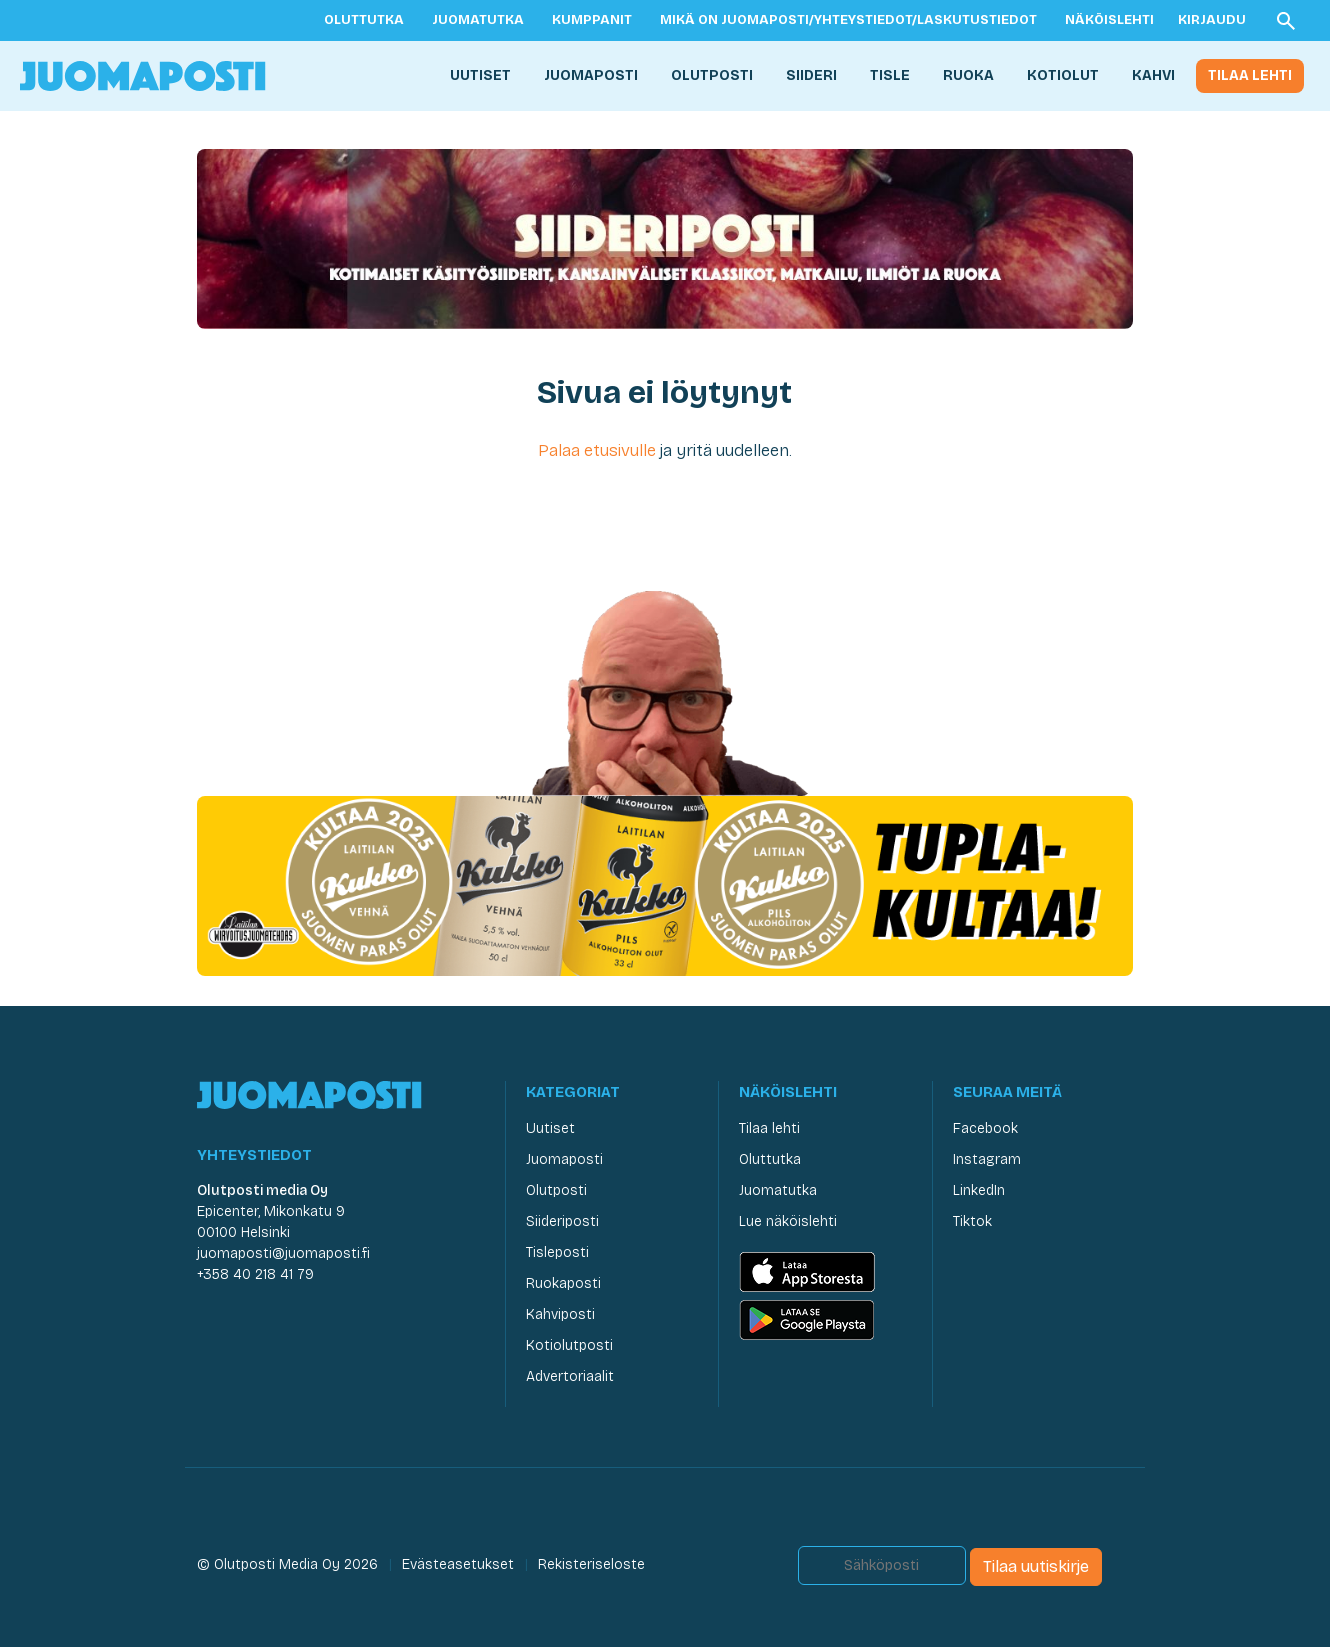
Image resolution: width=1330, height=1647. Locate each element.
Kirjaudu (1212, 20)
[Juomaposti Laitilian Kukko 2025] (665, 884)
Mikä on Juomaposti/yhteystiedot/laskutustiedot (848, 20)
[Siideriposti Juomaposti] (665, 237)
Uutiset (480, 75)
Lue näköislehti (788, 1221)
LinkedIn (979, 1190)
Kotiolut (1063, 75)
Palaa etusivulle (597, 450)
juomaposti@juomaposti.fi (283, 1253)
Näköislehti (1109, 20)
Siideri (811, 75)
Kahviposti (560, 1314)
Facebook (985, 1128)
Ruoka (968, 75)
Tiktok (972, 1221)
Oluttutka (364, 20)
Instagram (987, 1159)
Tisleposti (557, 1252)
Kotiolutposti (569, 1345)
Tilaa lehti (1250, 75)
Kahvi (1153, 75)
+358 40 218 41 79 (255, 1274)
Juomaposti (591, 75)
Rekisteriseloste (591, 1564)
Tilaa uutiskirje (1036, 1566)
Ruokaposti (563, 1283)
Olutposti (712, 75)
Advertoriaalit (570, 1376)
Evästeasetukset (458, 1564)
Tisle (890, 75)
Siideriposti (562, 1221)
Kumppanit (592, 20)
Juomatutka (478, 20)
